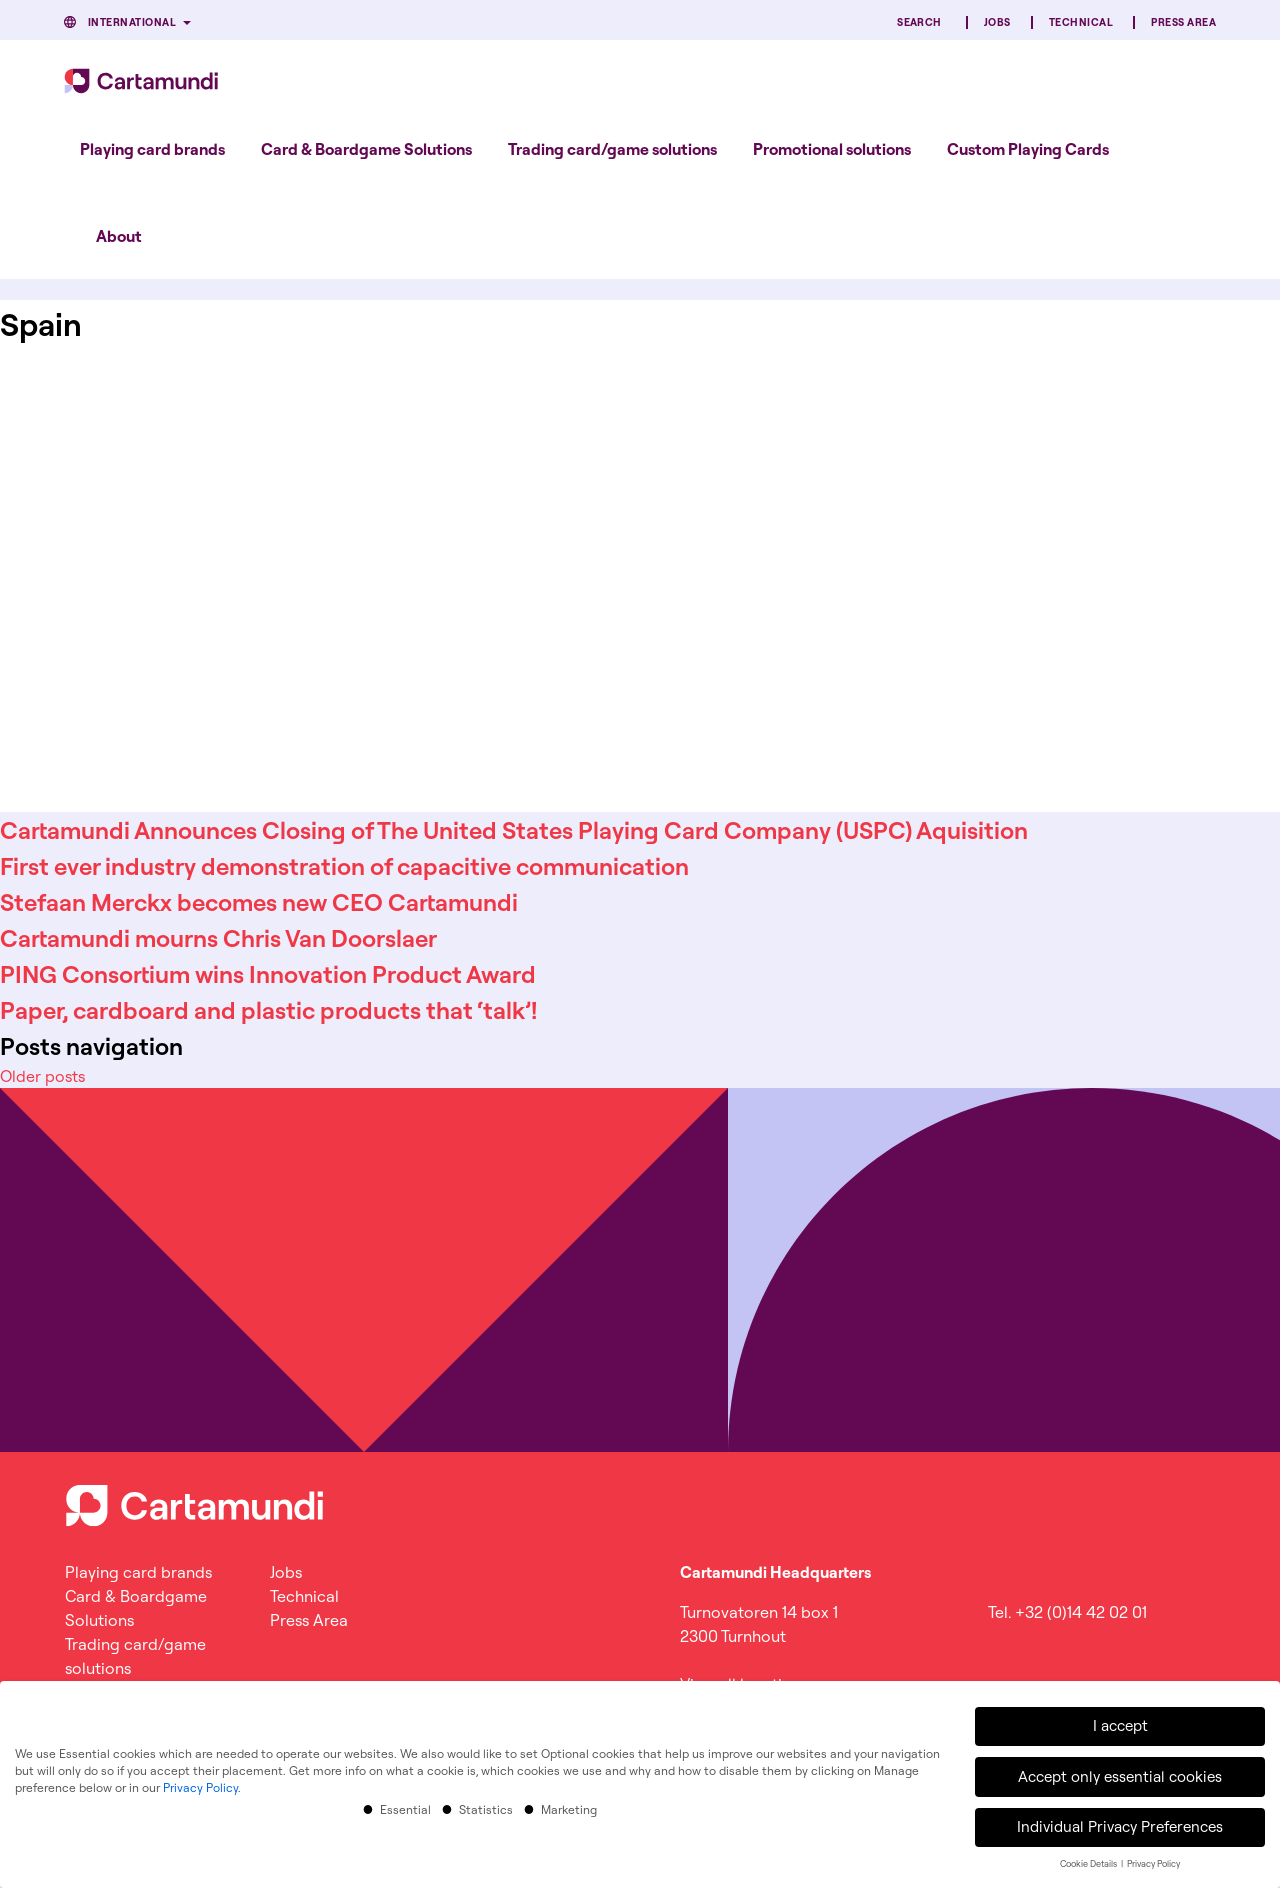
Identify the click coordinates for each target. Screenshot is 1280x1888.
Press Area (1183, 22)
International (132, 22)
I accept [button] (1120, 1722)
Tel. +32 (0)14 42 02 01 (1067, 1612)
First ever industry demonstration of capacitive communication (344, 866)
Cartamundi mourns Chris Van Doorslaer (218, 938)
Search (919, 22)
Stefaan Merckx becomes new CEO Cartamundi (259, 902)
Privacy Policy (200, 1784)
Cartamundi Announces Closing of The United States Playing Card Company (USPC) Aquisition (514, 830)
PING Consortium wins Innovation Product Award (268, 974)
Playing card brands (152, 149)
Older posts (42, 1076)
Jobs (997, 22)
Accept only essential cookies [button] (1120, 1773)
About (119, 236)
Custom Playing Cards (1028, 149)
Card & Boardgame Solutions (366, 149)
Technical (1081, 22)
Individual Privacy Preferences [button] (1120, 1823)
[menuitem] (152, 149)
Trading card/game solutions (612, 149)
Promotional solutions (832, 149)
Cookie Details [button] (1089, 1861)
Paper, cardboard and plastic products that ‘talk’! (268, 1010)
